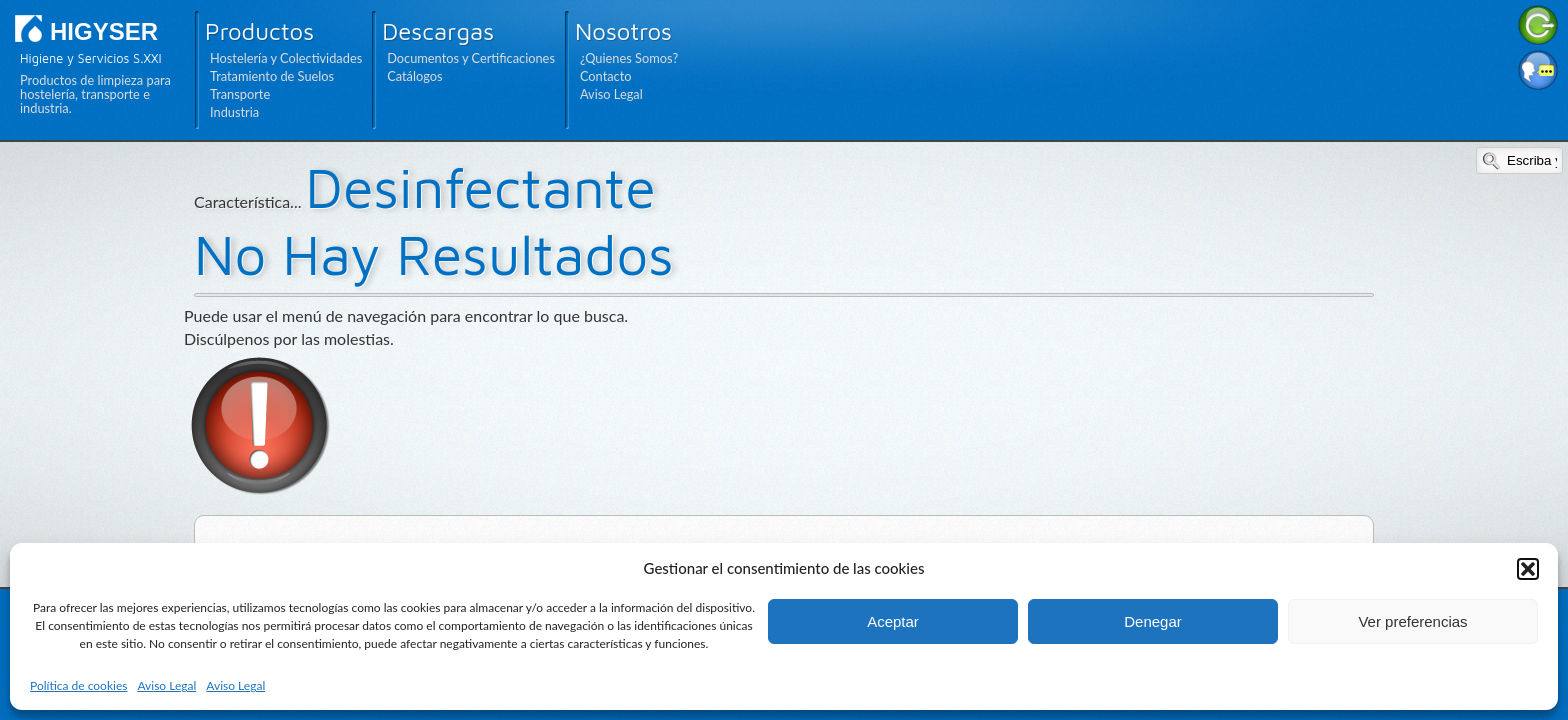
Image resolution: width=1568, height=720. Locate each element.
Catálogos (414, 76)
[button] (1528, 569)
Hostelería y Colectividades (286, 58)
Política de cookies (78, 685)
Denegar (1153, 621)
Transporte (240, 94)
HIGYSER (104, 31)
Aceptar (893, 621)
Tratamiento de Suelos (272, 76)
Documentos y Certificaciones (471, 58)
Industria (234, 112)
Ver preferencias (1412, 621)
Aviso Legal (166, 685)
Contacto (606, 76)
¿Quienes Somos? (629, 58)
